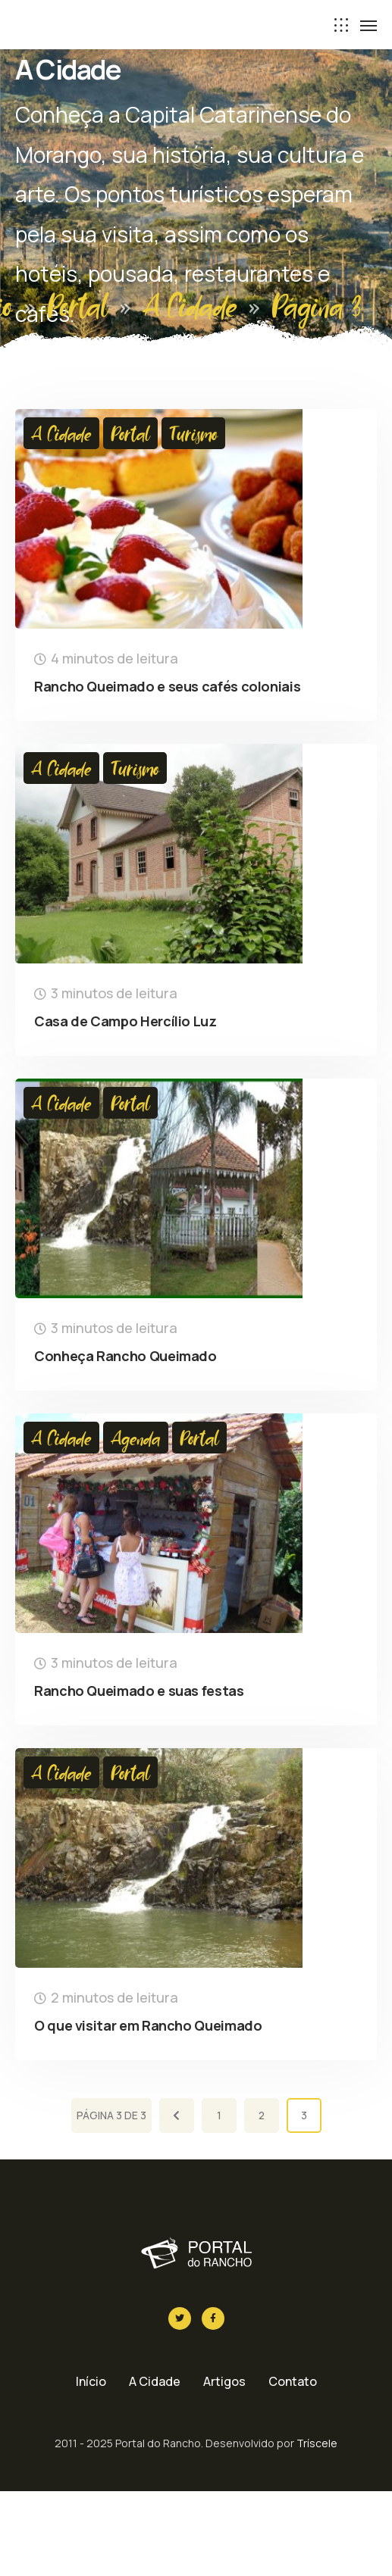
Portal (77, 305)
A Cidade (190, 305)
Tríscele (316, 2443)
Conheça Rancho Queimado (125, 1356)
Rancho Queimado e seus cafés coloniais (167, 686)
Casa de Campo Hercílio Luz (125, 1021)
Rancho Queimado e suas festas (139, 1690)
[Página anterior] (176, 2115)
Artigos (224, 2381)
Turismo (193, 433)
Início (91, 2381)
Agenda (136, 1437)
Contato (292, 2381)
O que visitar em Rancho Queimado (148, 2025)
